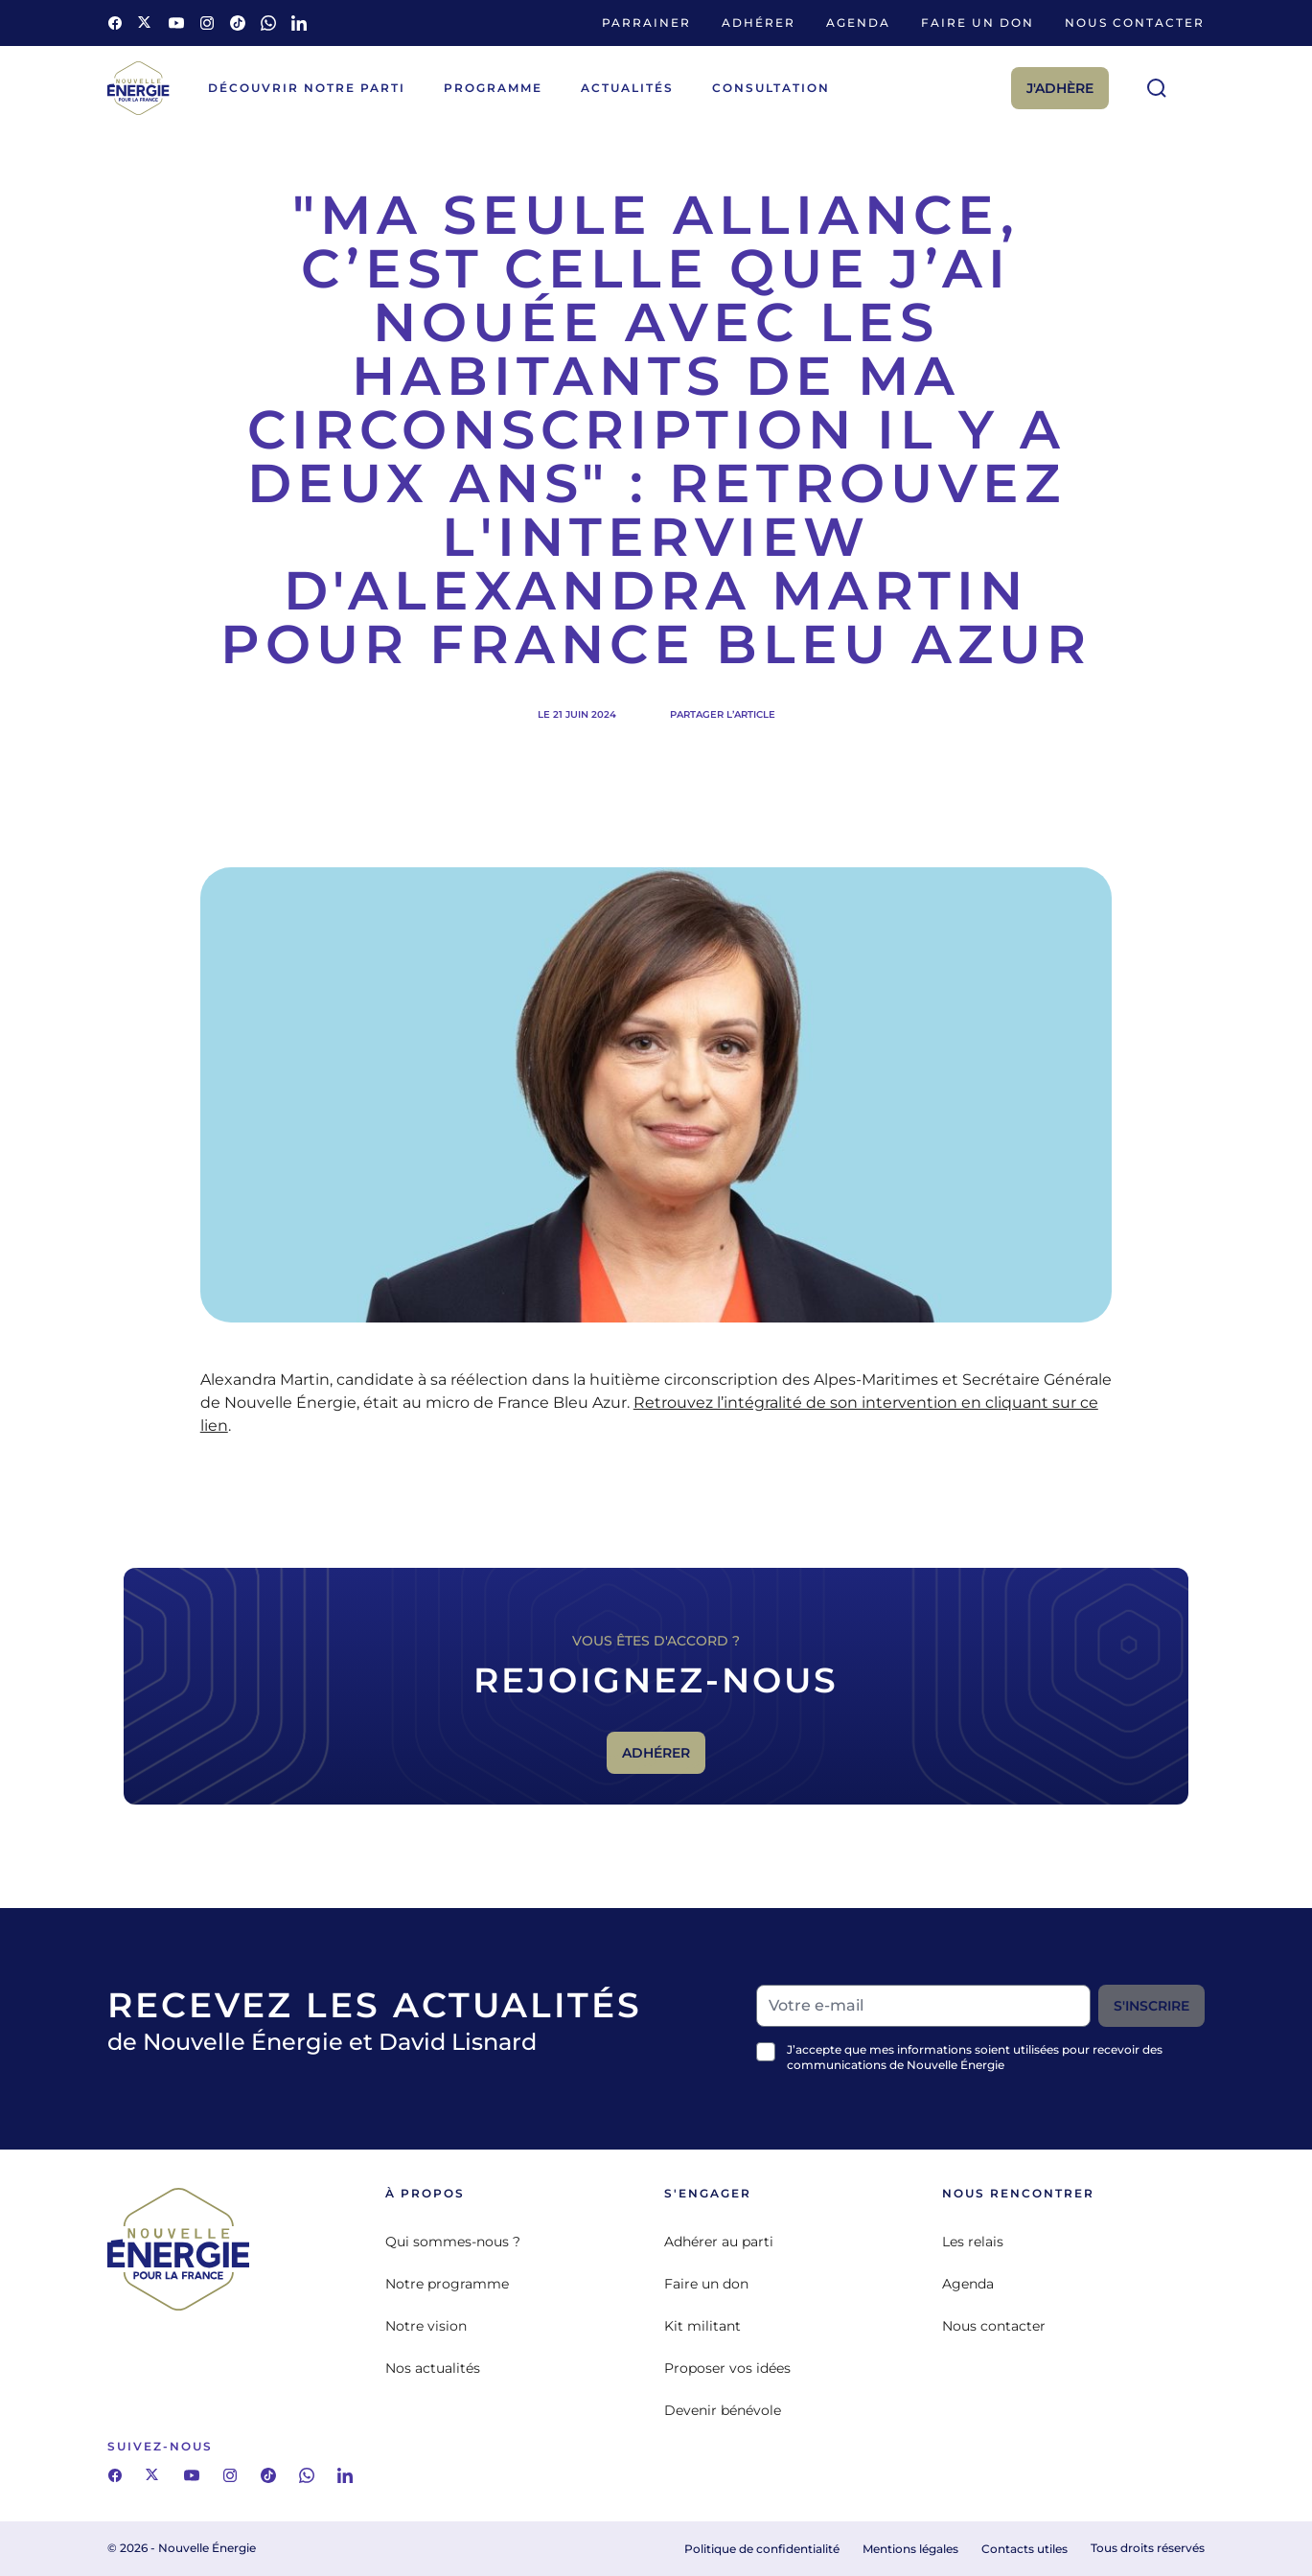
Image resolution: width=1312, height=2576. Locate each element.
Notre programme (447, 2283)
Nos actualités (432, 2368)
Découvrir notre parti (306, 87)
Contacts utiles (1024, 2549)
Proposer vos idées (727, 2368)
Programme (493, 87)
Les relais (972, 2241)
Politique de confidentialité (762, 2549)
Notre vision (426, 2325)
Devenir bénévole (722, 2410)
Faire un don (977, 22)
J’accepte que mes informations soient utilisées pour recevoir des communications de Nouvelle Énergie (974, 2057)
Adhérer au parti (718, 2241)
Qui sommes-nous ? (452, 2241)
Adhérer (758, 22)
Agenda (858, 22)
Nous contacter (1135, 22)
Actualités (627, 87)
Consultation (771, 87)
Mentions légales (910, 2549)
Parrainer (646, 22)
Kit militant (702, 2325)
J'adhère (1059, 88)
